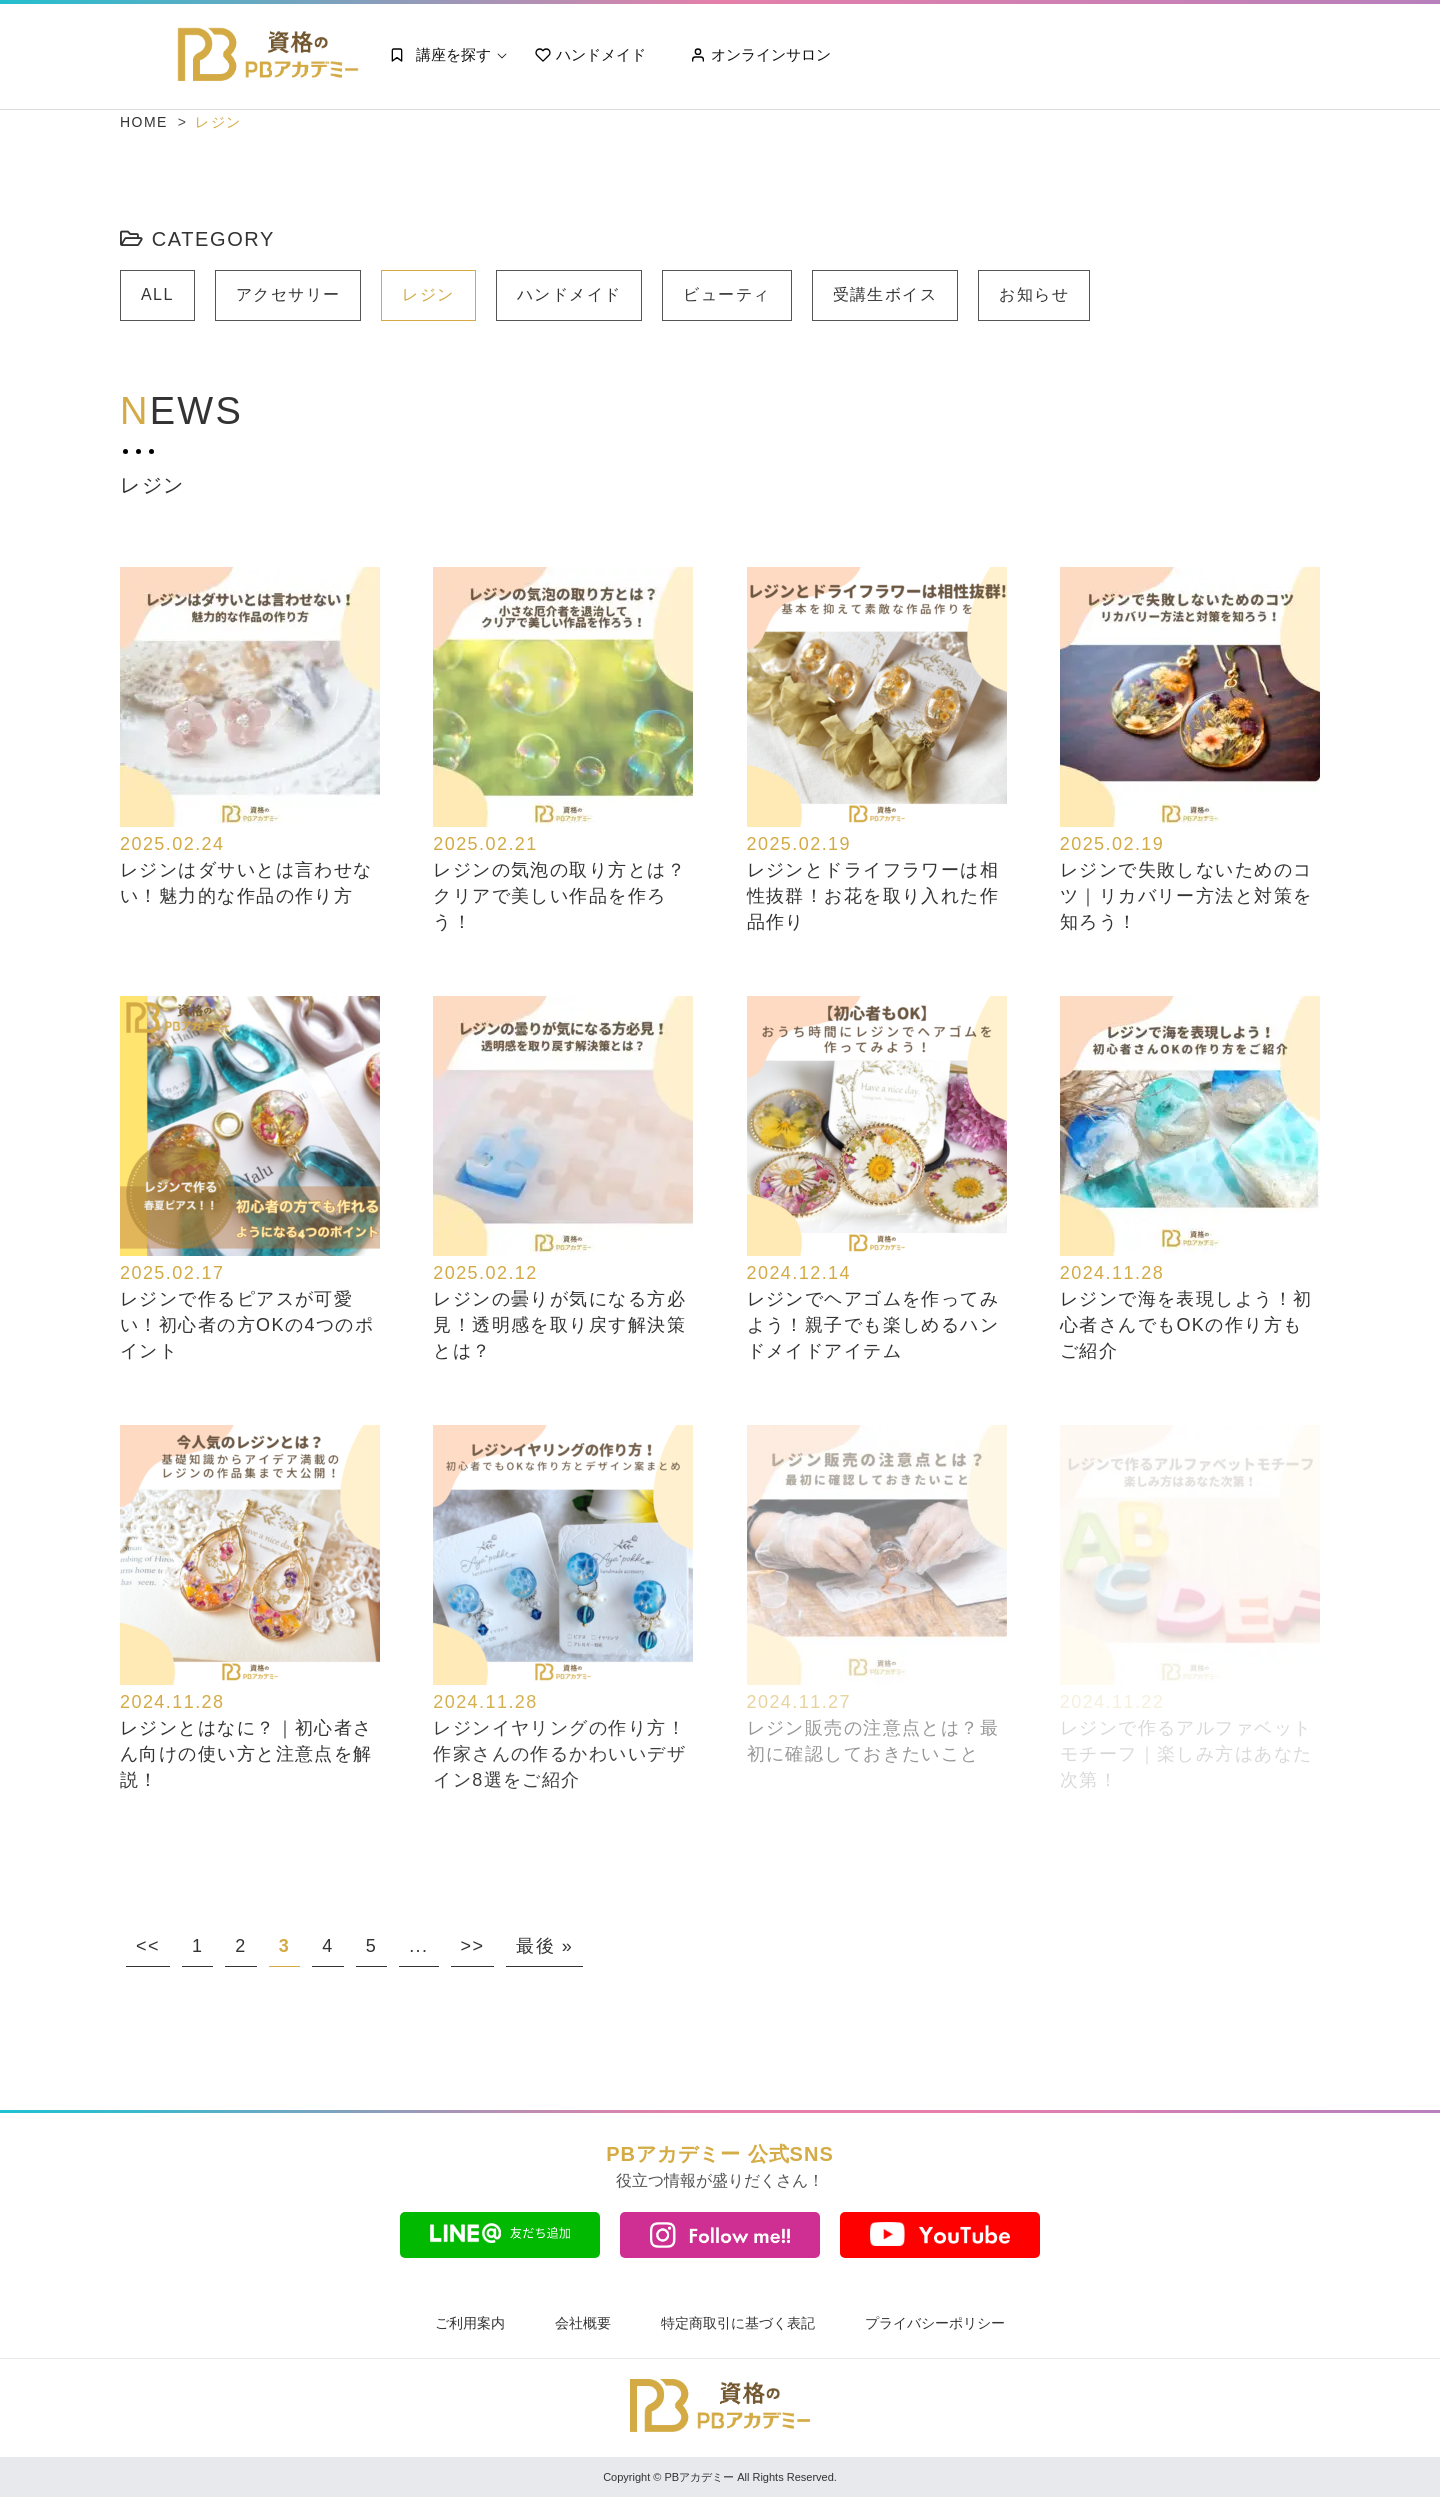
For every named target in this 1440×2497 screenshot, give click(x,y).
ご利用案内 (470, 2323)
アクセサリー (288, 294)
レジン (428, 294)
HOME (144, 122)
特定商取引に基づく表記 (738, 2323)
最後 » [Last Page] (544, 1946)
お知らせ (1034, 294)
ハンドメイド (569, 294)
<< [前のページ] (148, 1946)
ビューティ (726, 294)
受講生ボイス (885, 294)
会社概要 (583, 2323)
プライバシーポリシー (935, 2323)
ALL (157, 294)
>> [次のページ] (473, 1946)
